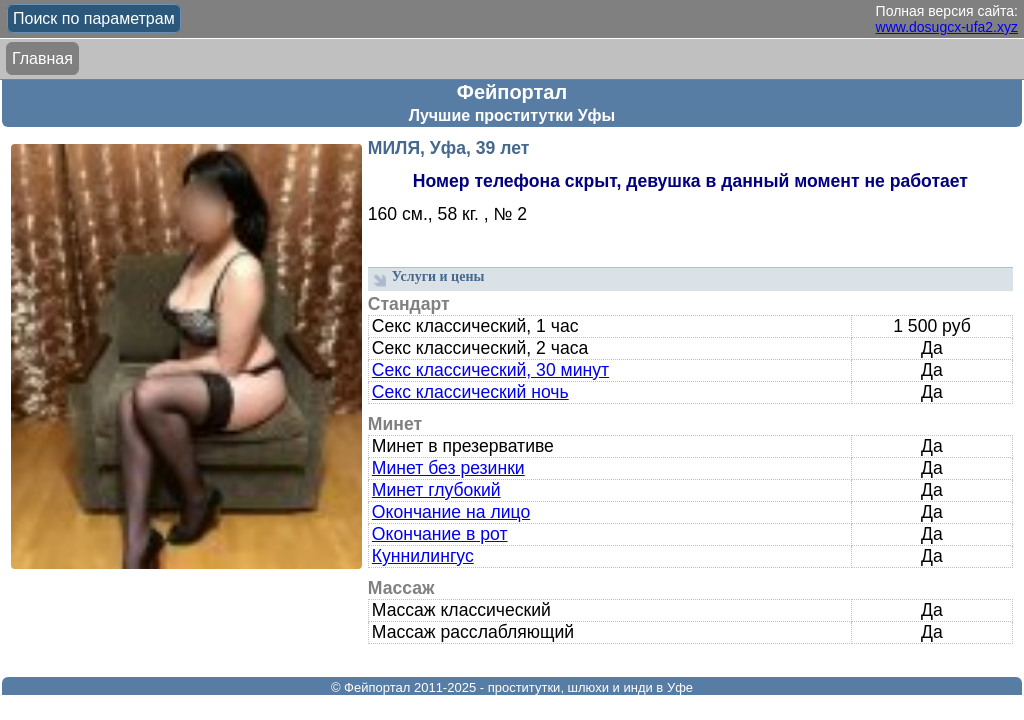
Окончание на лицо (451, 512)
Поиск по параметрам (94, 18)
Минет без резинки (448, 468)
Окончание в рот (440, 534)
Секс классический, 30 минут (490, 370)
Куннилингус (423, 556)
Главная (42, 58)
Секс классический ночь (470, 392)
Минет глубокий (436, 490)
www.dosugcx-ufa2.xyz (947, 27)
